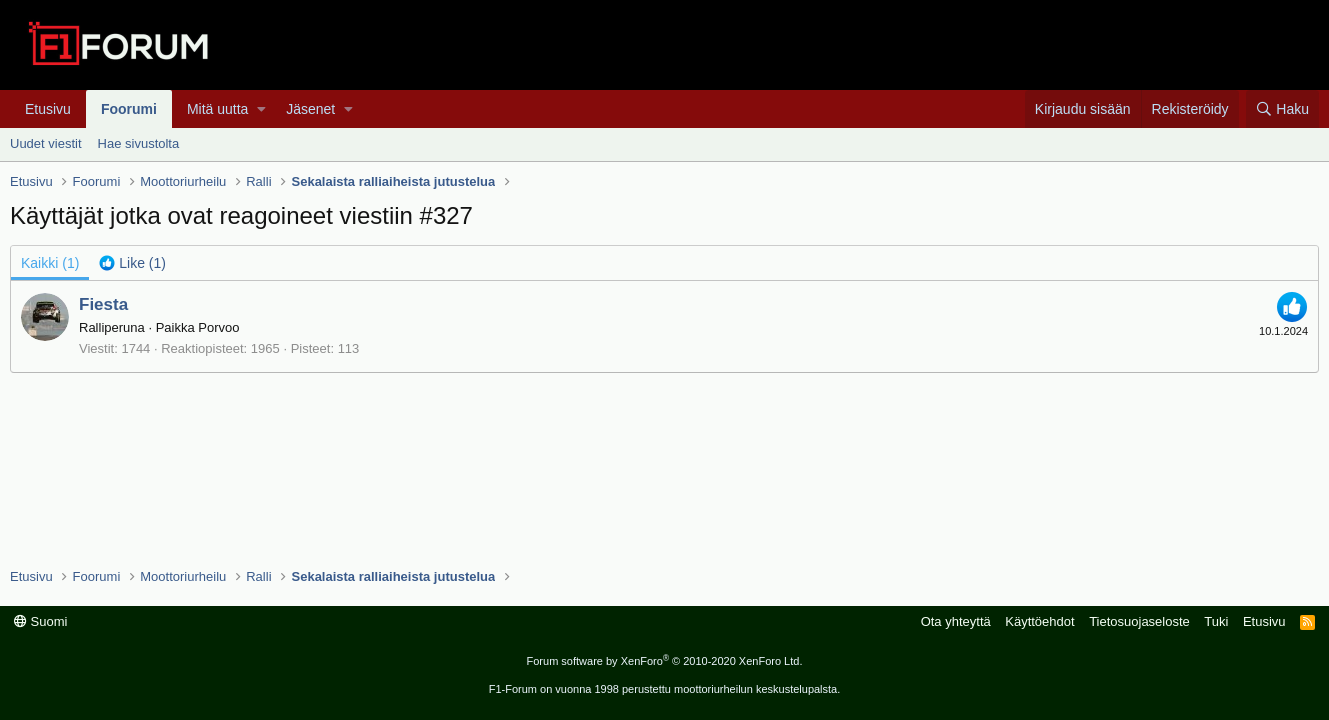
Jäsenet (310, 109)
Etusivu (48, 109)
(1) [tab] (50, 263)
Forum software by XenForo (665, 661)
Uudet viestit (46, 143)
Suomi (40, 621)
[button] (261, 109)
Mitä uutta (217, 109)
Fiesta (103, 304)
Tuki (1216, 621)
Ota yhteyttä (956, 621)
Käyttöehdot (1039, 621)
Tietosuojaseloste (1139, 621)
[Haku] (1282, 109)
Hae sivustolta (139, 143)
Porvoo (218, 327)
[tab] (132, 263)
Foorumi (129, 109)
